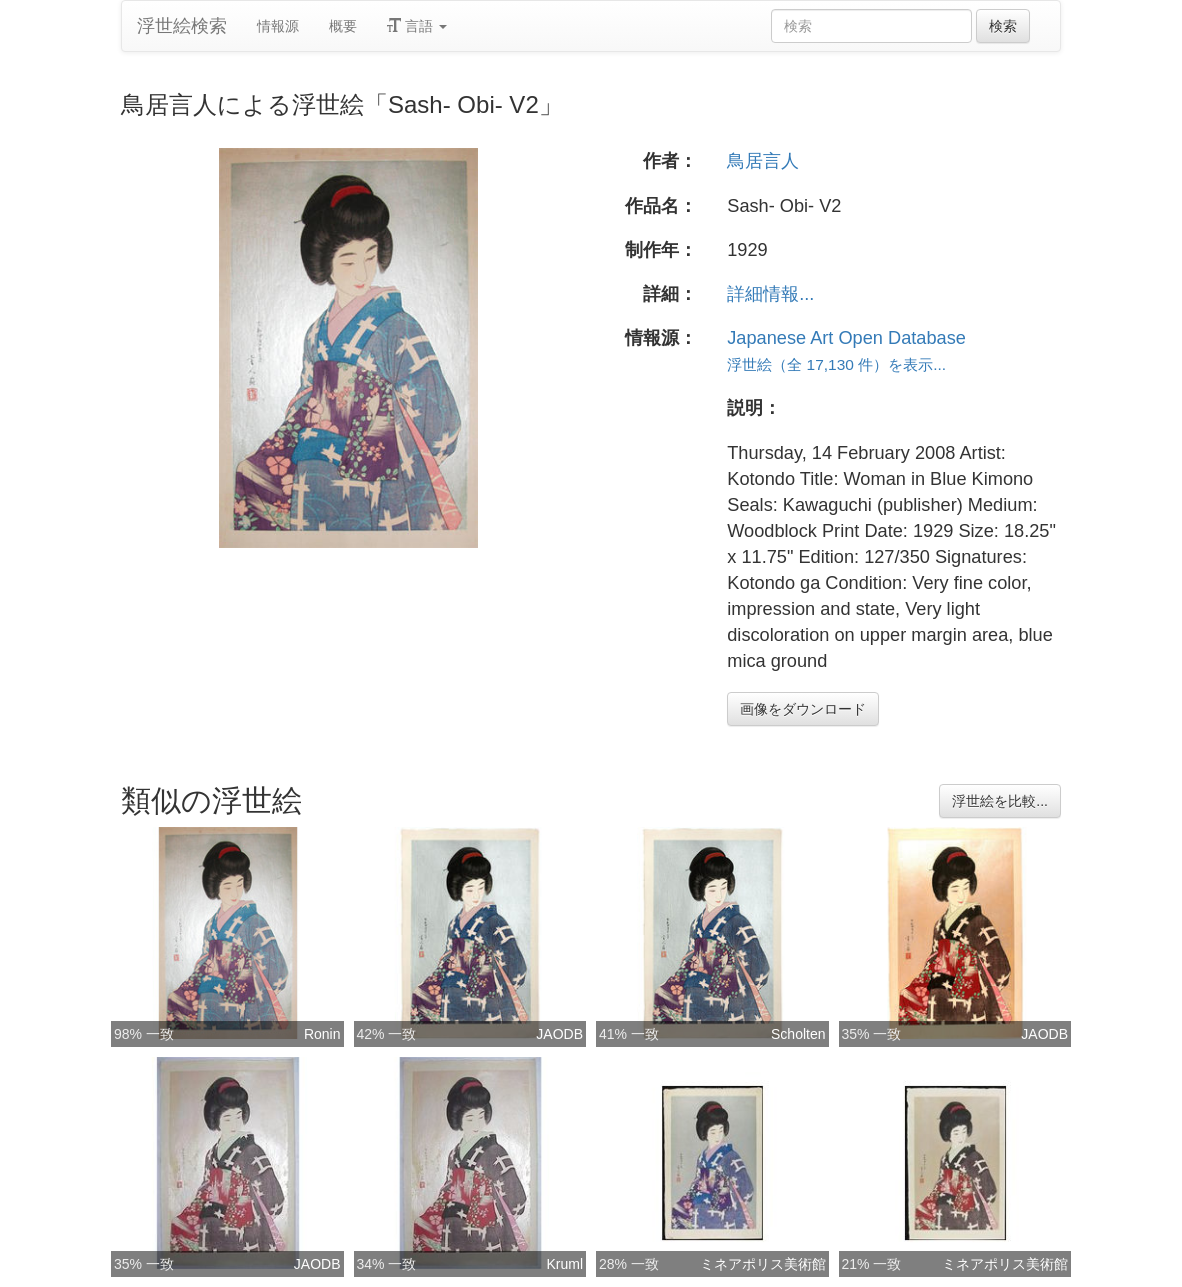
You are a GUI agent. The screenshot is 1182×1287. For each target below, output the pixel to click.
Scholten (798, 1034)
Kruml (564, 1264)
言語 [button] (417, 26)
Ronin (322, 1034)
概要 (343, 26)
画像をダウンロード (803, 709)
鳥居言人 (763, 161)
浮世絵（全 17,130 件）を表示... (836, 364)
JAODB (559, 1034)
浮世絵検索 (182, 26)
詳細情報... (770, 294)
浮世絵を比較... (1000, 801)
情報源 (278, 26)
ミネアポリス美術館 (763, 1264)
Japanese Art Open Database (846, 338)
